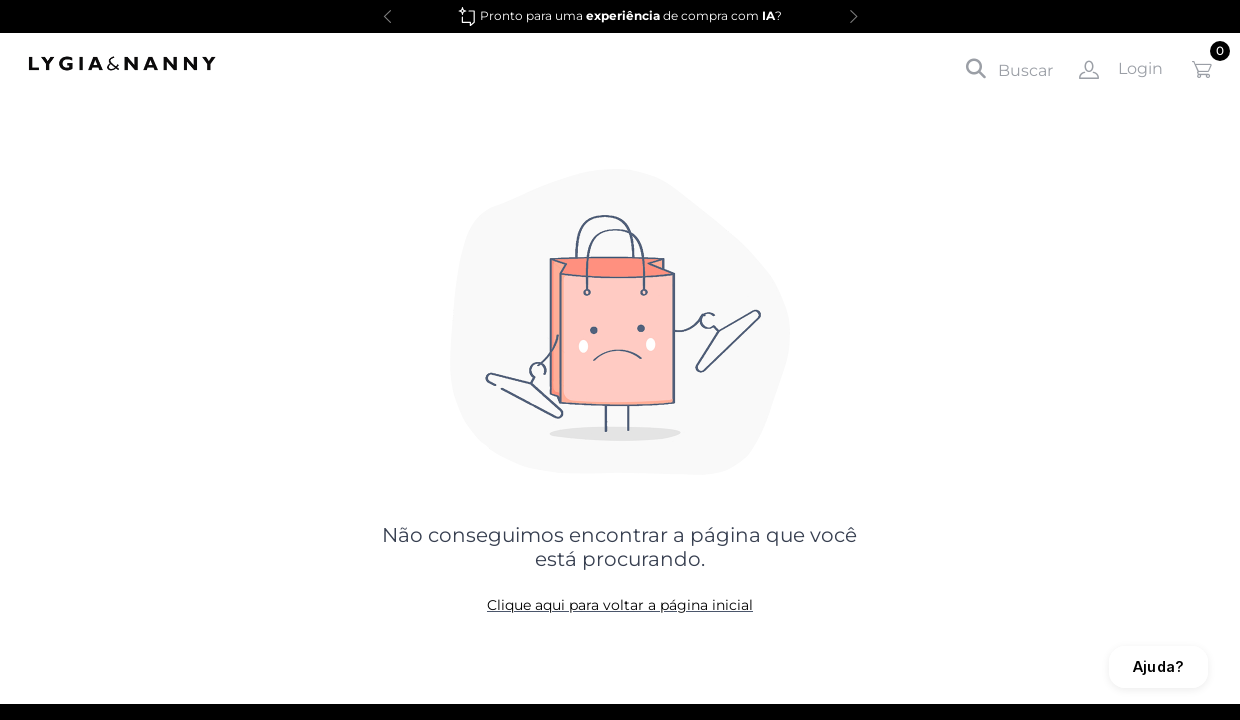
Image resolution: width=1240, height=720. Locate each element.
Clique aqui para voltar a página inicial (620, 605)
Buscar (1009, 69)
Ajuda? (1158, 666)
